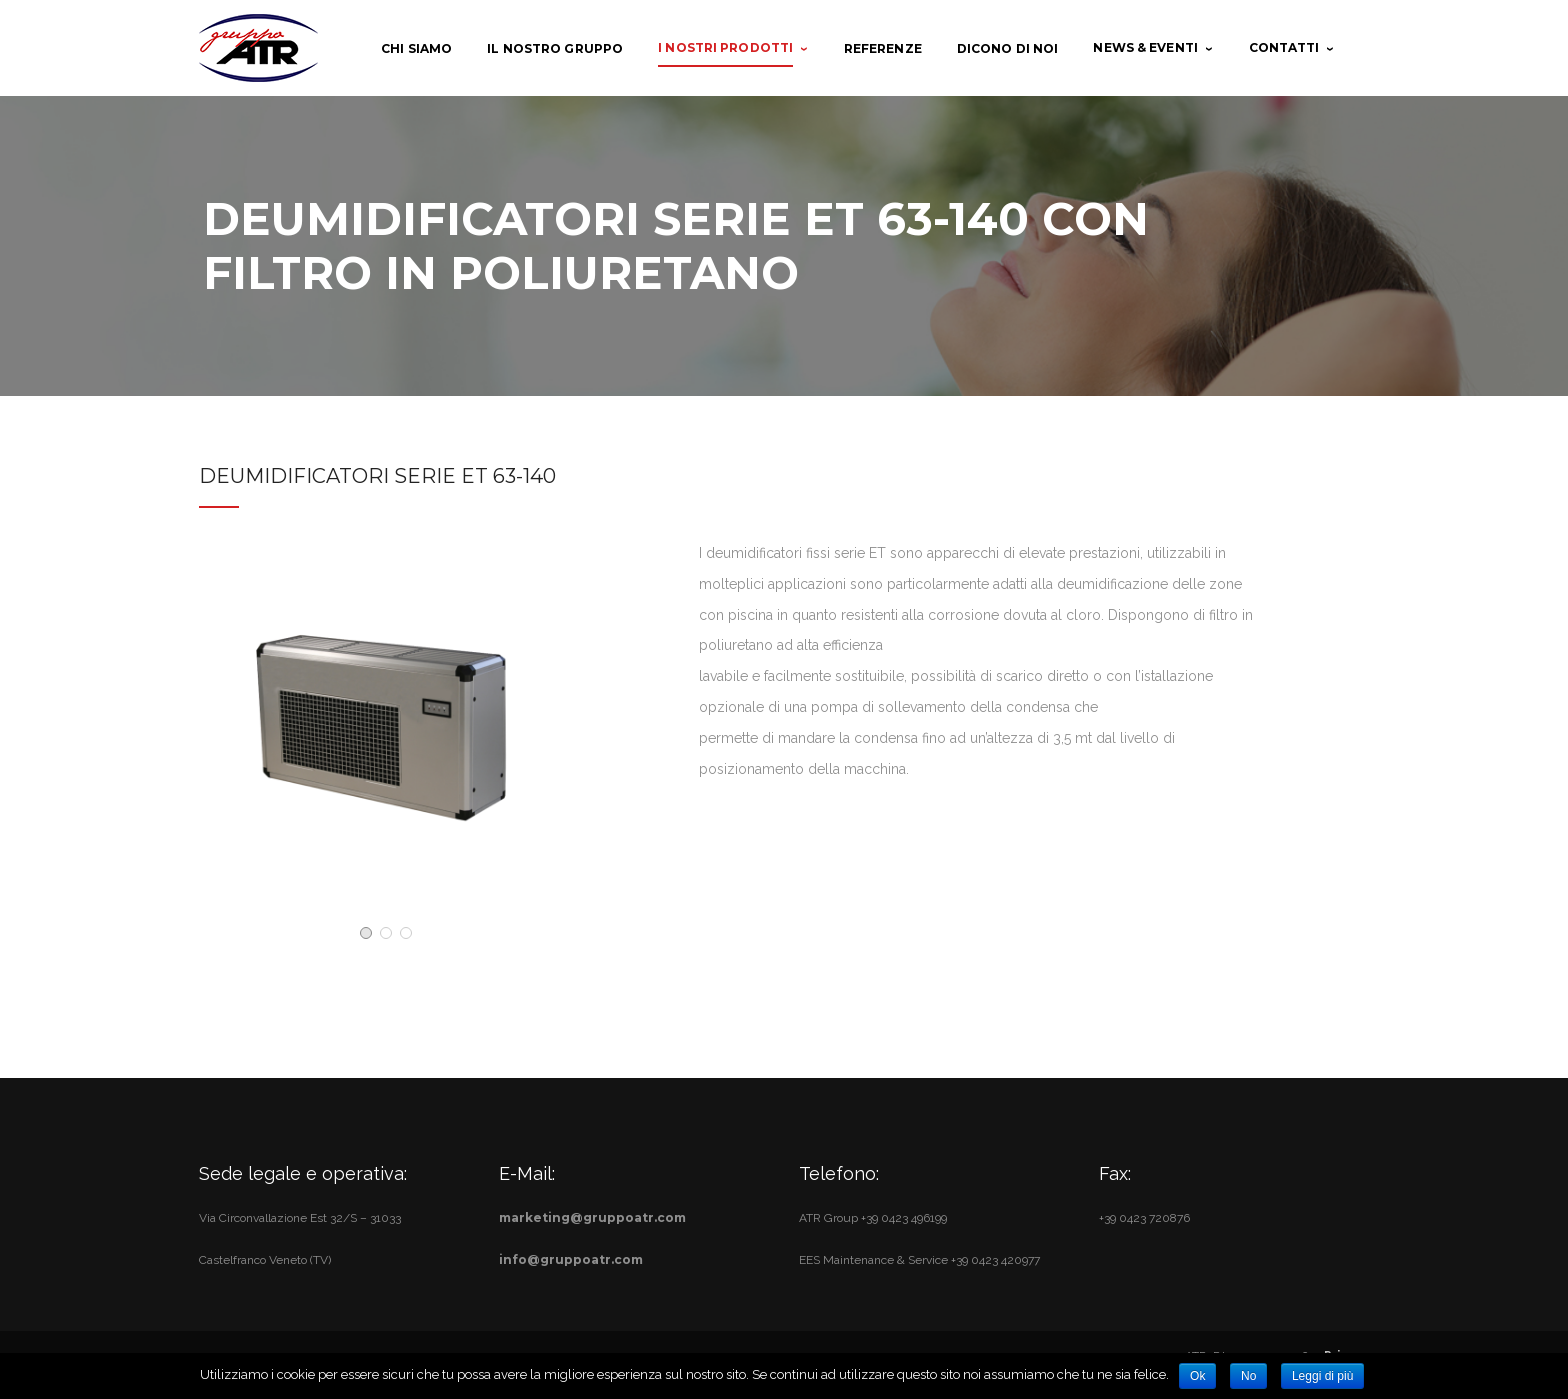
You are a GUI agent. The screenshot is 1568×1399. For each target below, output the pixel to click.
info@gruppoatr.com (571, 1259)
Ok (1197, 1376)
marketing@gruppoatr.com (592, 1217)
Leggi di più (1322, 1376)
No (1248, 1376)
